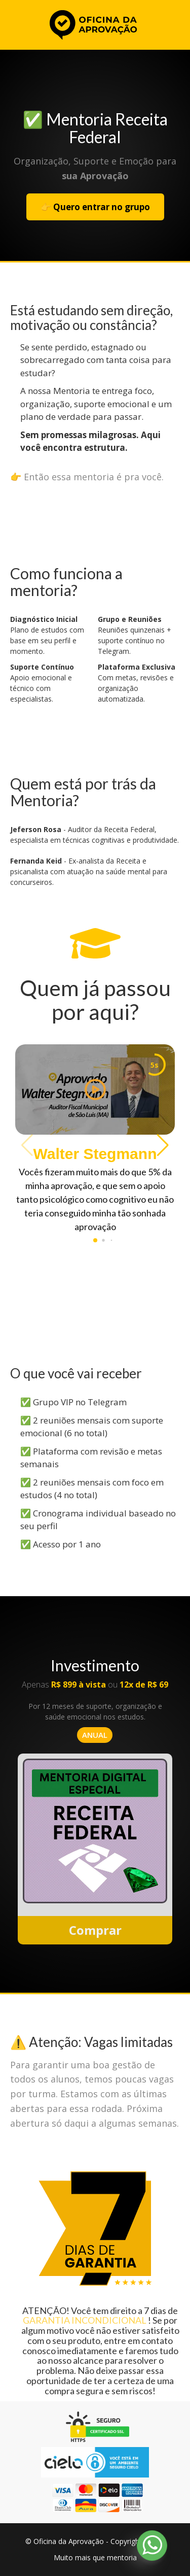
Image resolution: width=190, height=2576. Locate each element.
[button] (163, 1145)
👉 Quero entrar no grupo (95, 207)
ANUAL (94, 1735)
